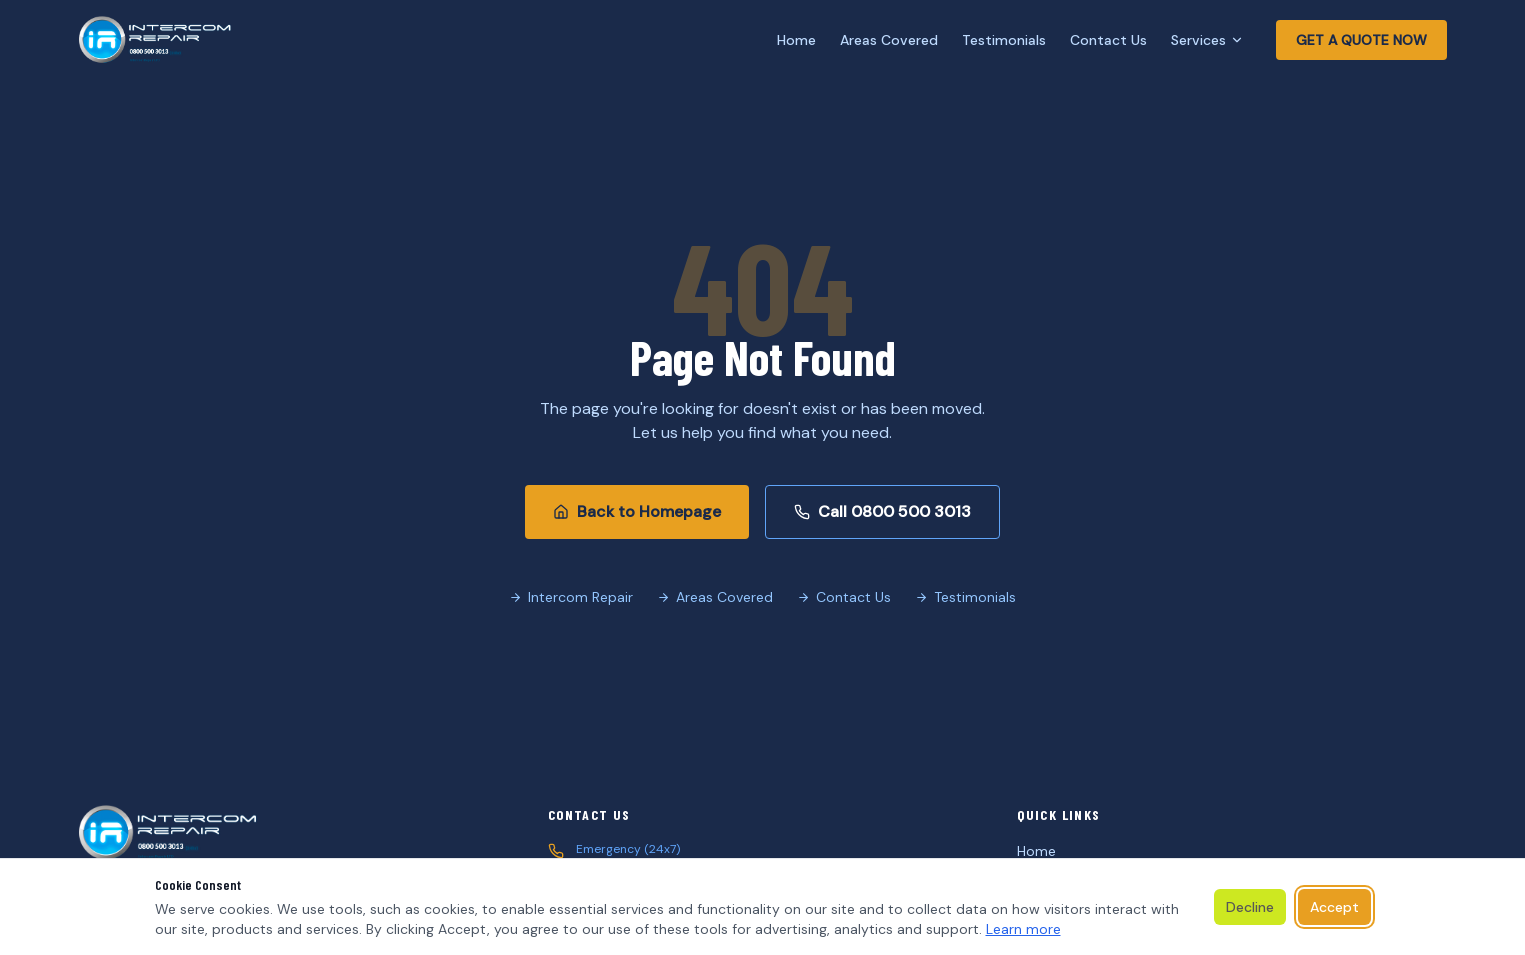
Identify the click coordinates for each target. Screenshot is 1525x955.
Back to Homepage (637, 511)
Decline (1250, 907)
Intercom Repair (571, 597)
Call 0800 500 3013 (882, 511)
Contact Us (1108, 40)
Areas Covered (889, 40)
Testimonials (1004, 40)
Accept (1334, 907)
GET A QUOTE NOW (1361, 40)
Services (1207, 40)
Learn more (1023, 929)
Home (796, 40)
